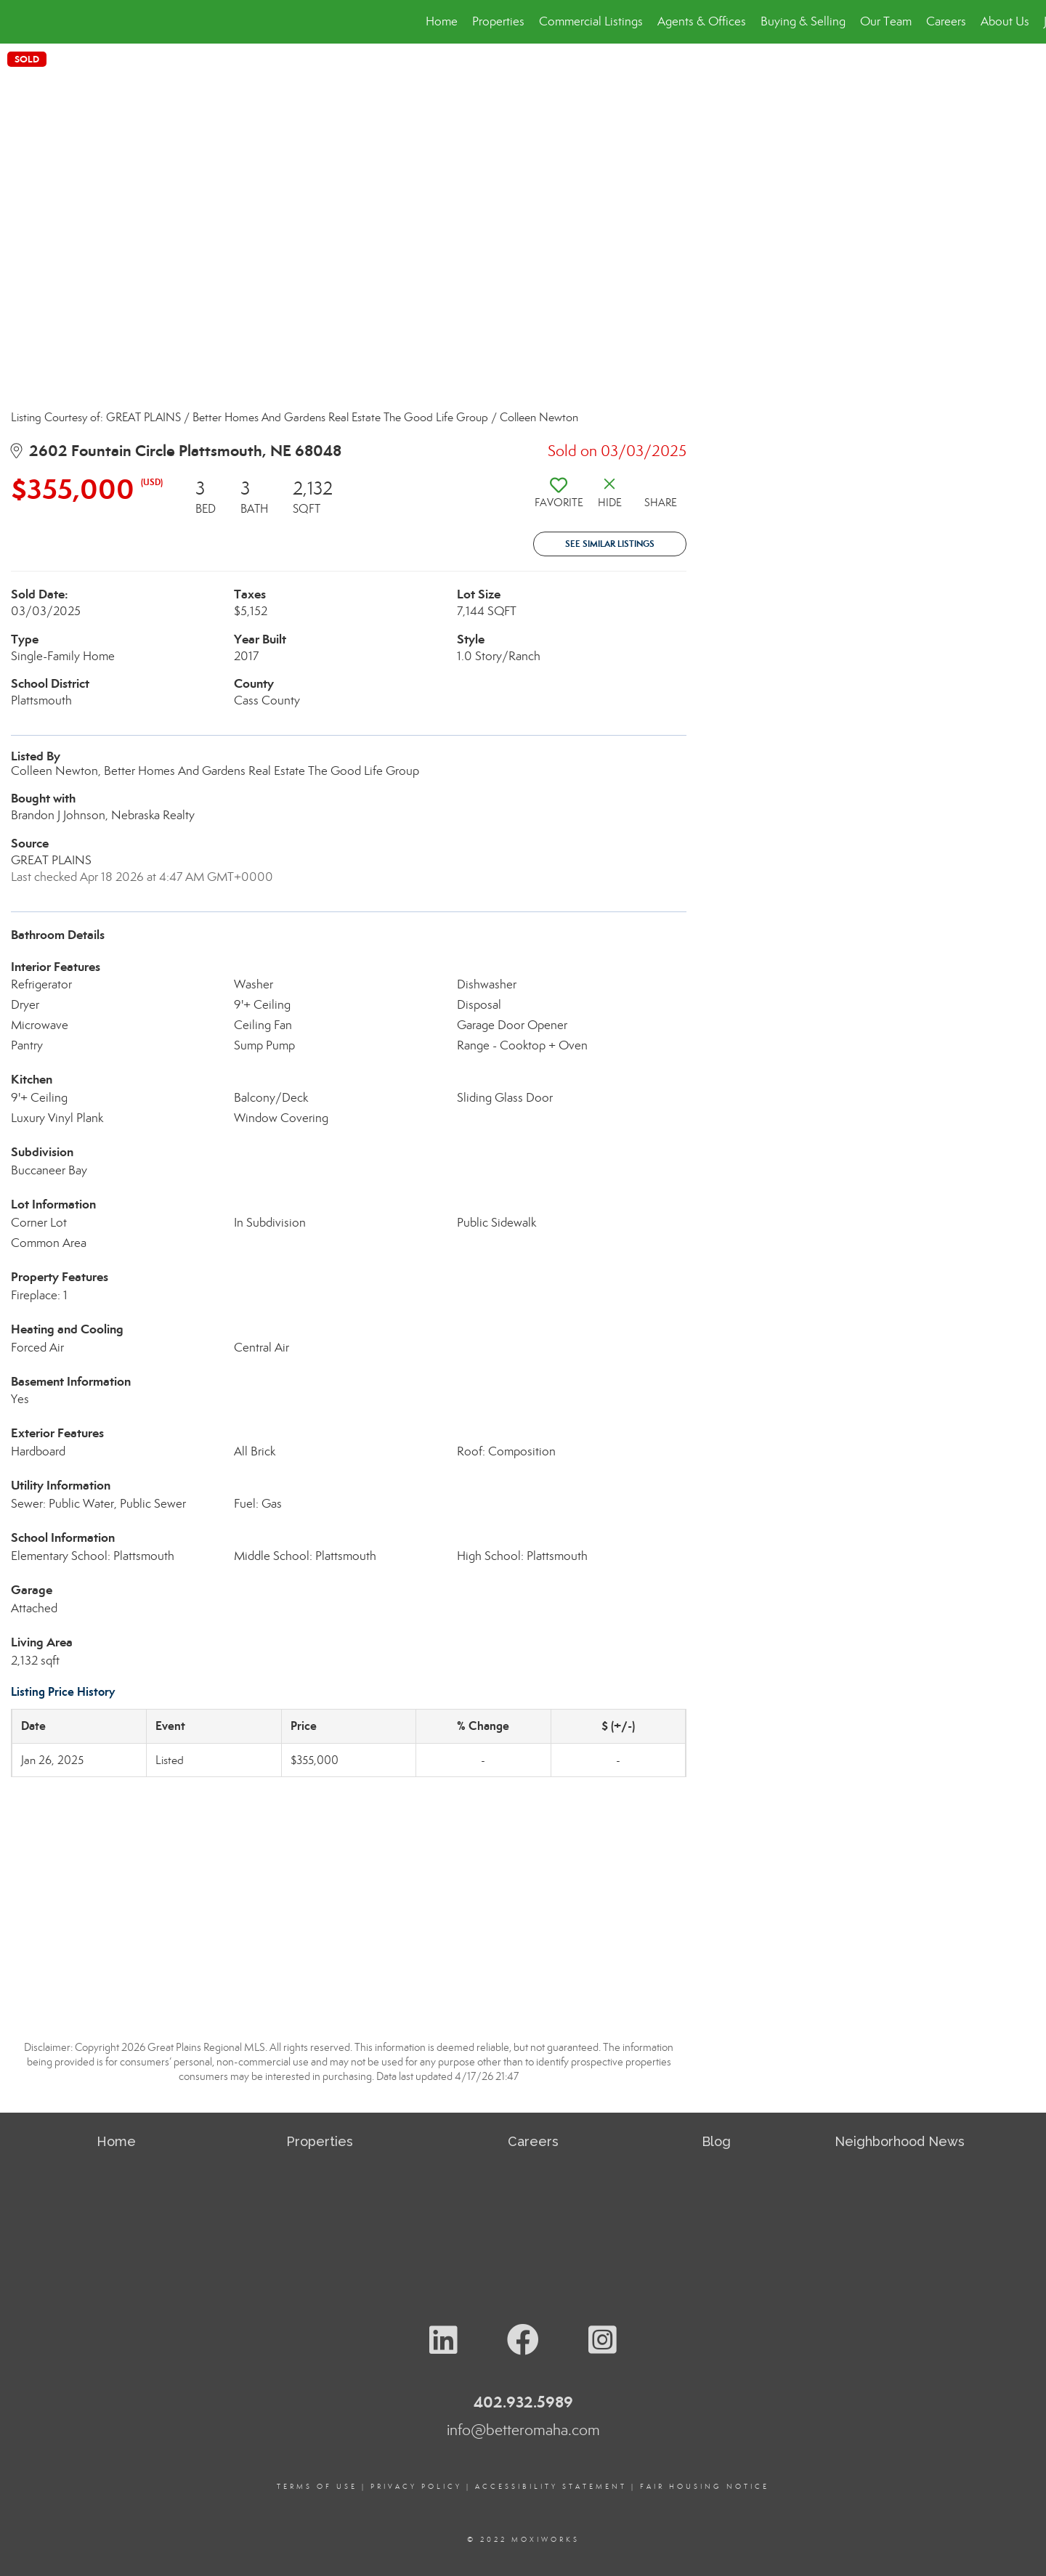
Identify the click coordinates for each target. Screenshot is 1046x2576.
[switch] (558, 498)
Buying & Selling (803, 21)
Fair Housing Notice (704, 2486)
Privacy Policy (416, 2486)
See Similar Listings (609, 543)
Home (442, 21)
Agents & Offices (701, 21)
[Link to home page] (18, 22)
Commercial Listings (591, 21)
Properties (498, 21)
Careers (946, 21)
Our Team (886, 21)
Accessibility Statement (551, 2486)
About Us (1005, 21)
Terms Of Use (317, 2486)
